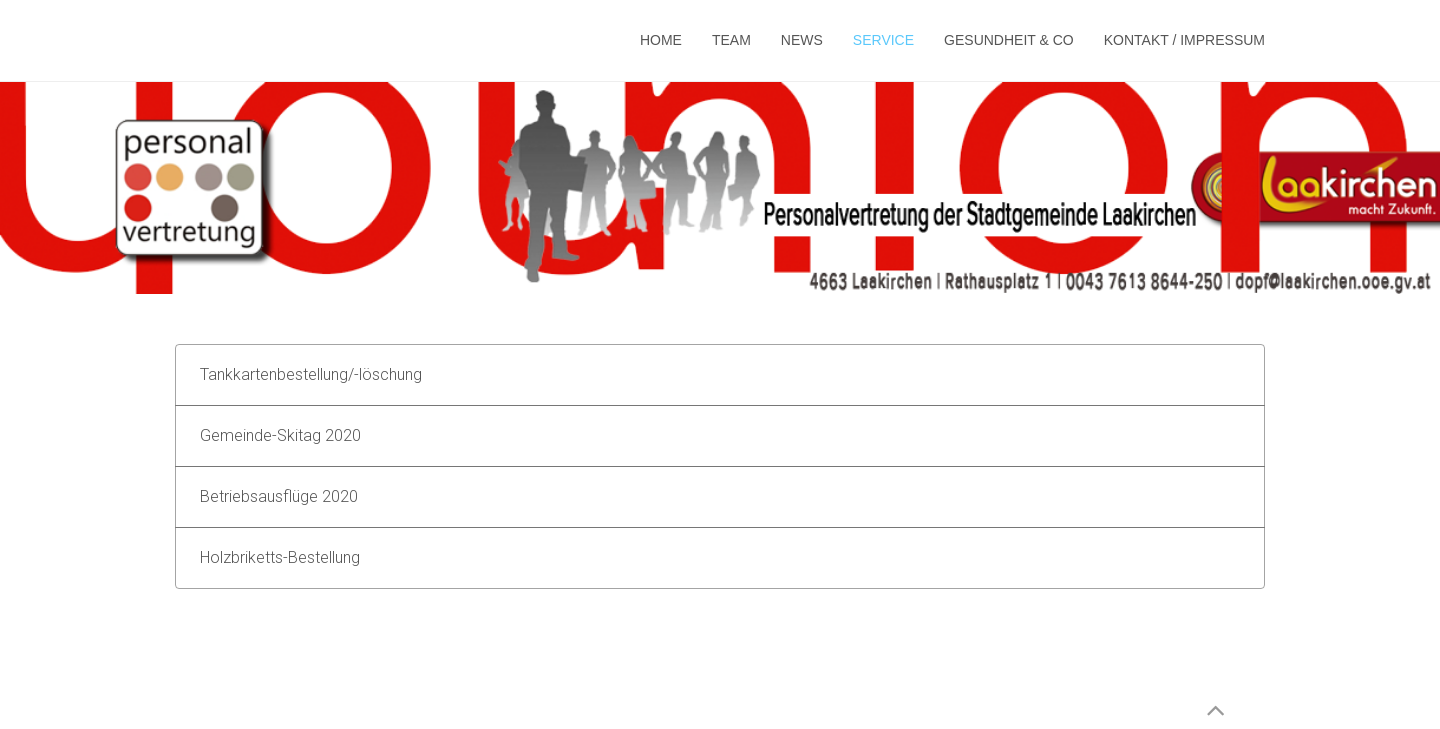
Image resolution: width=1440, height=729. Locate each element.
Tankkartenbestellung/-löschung (311, 374)
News (802, 40)
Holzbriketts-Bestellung (280, 557)
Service (883, 40)
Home (661, 40)
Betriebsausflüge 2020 (279, 496)
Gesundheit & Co (1009, 40)
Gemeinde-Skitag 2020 (280, 435)
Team (731, 40)
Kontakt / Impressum (1184, 40)
